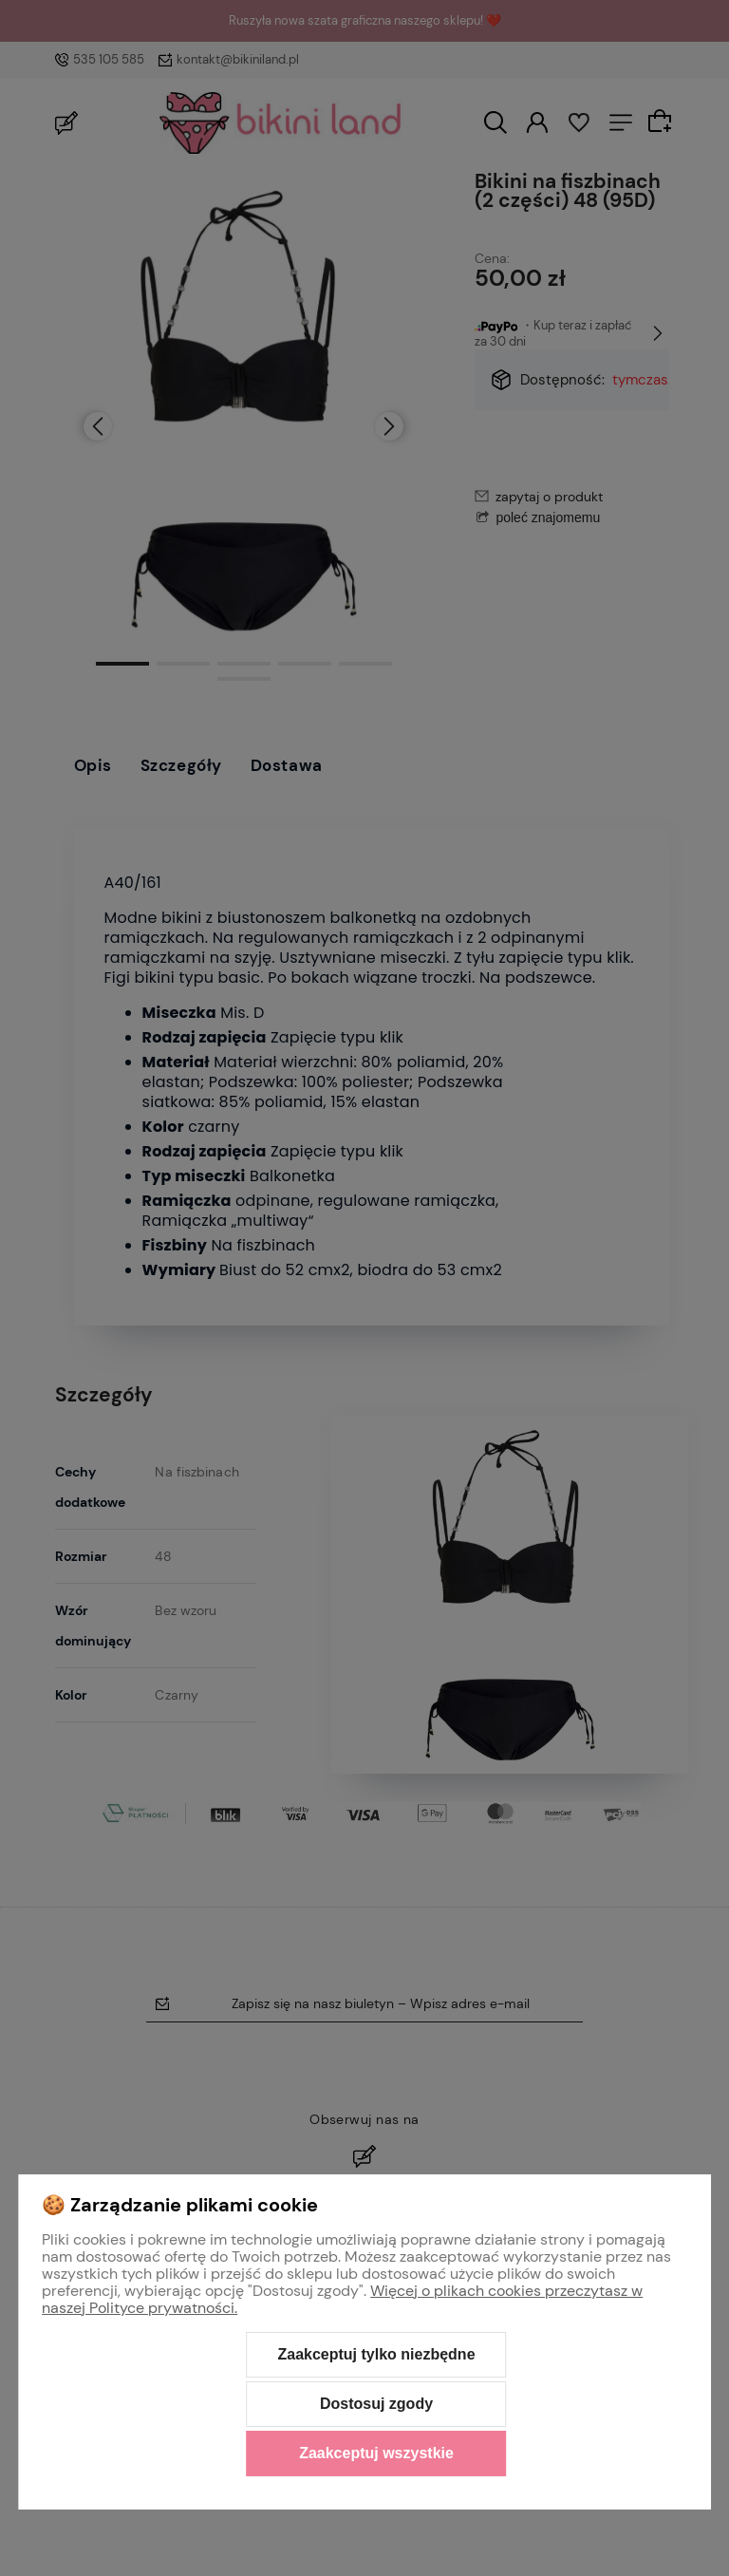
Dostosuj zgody (376, 2404)
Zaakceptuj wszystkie (376, 2453)
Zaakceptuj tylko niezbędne (376, 2354)
